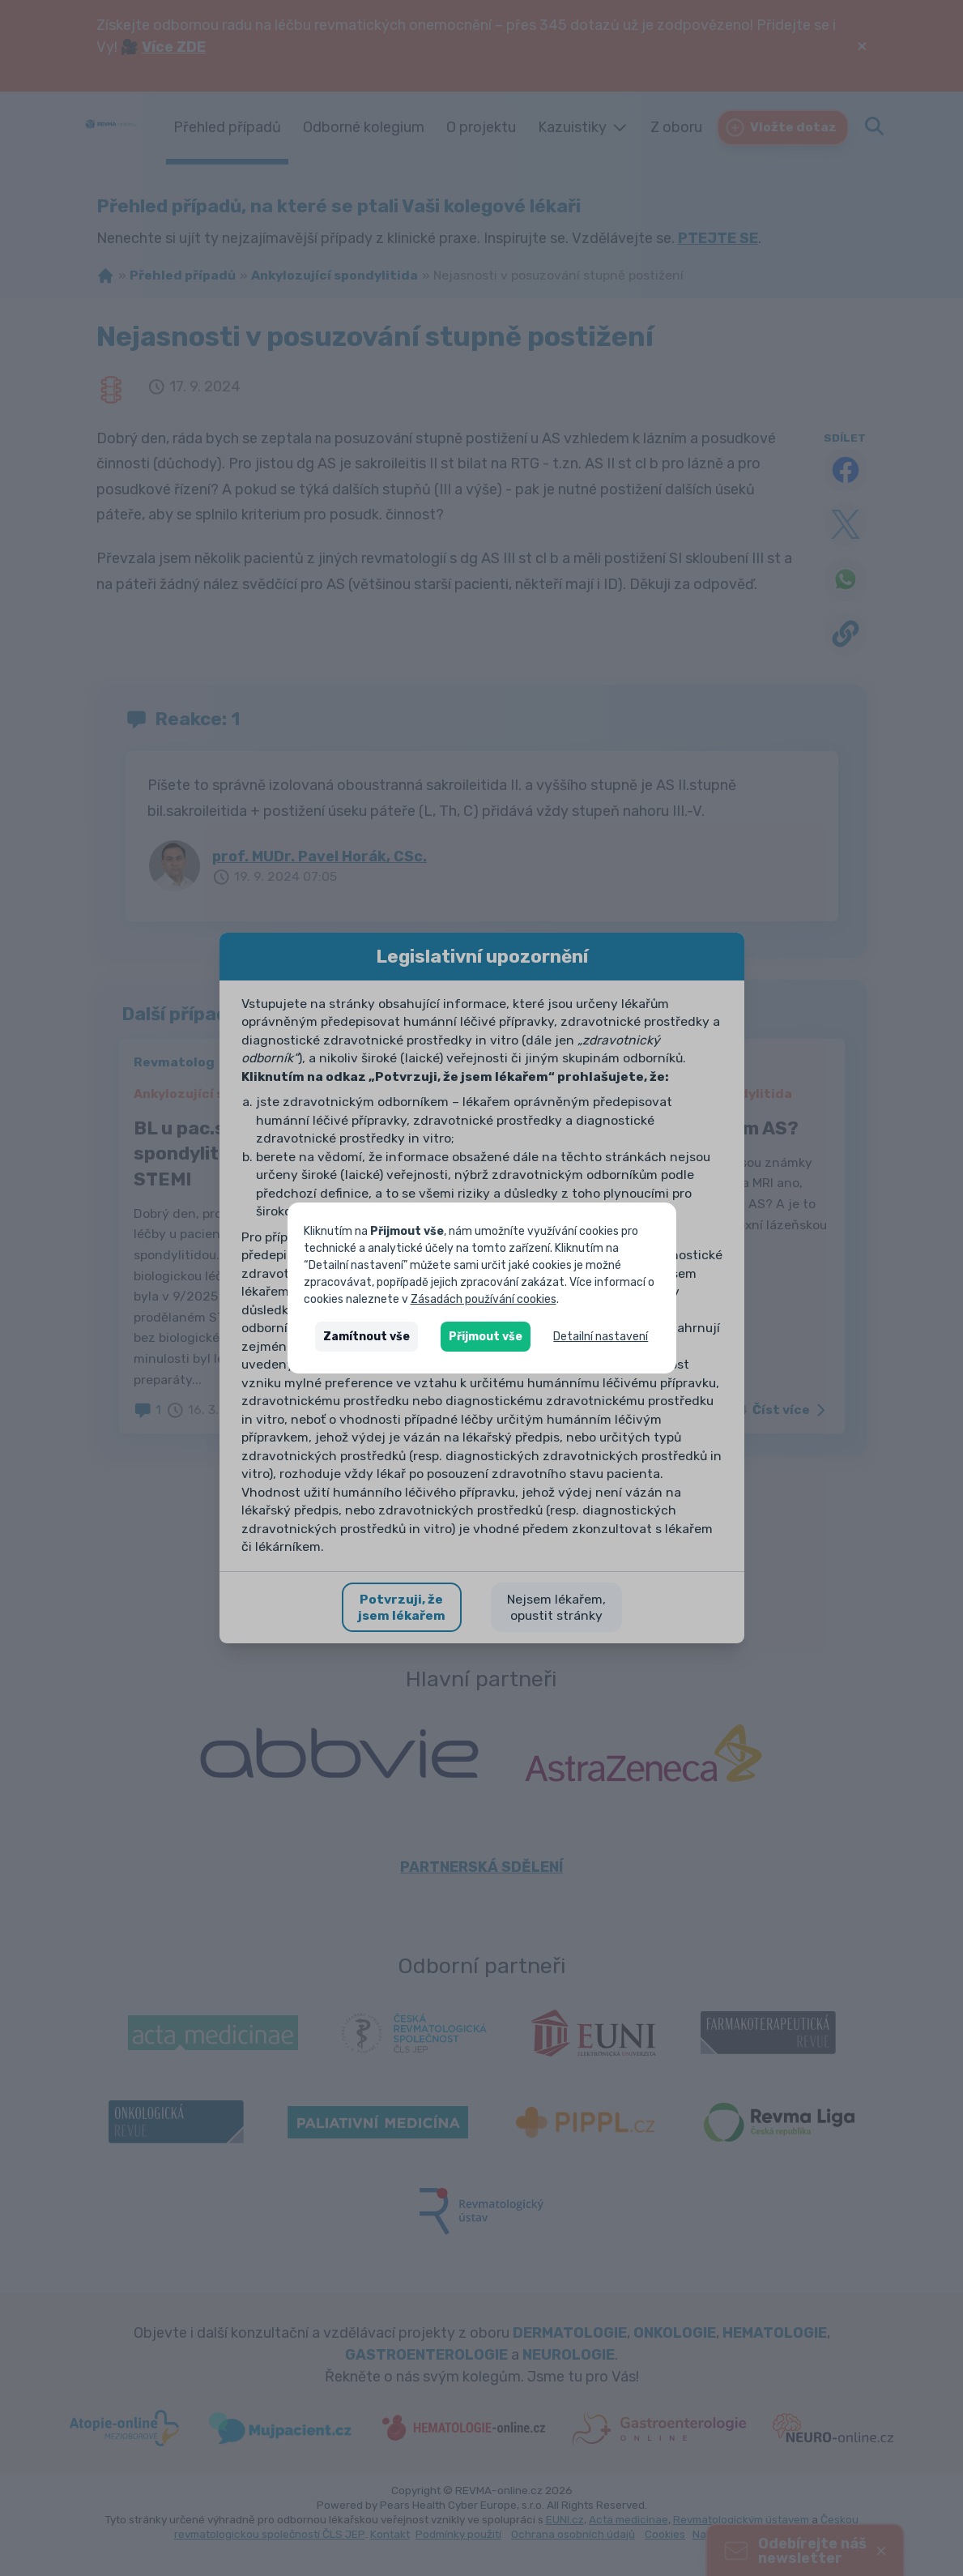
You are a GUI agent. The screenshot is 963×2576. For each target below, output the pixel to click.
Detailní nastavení (600, 1337)
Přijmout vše (485, 1337)
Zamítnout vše (366, 1337)
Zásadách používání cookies (483, 1299)
